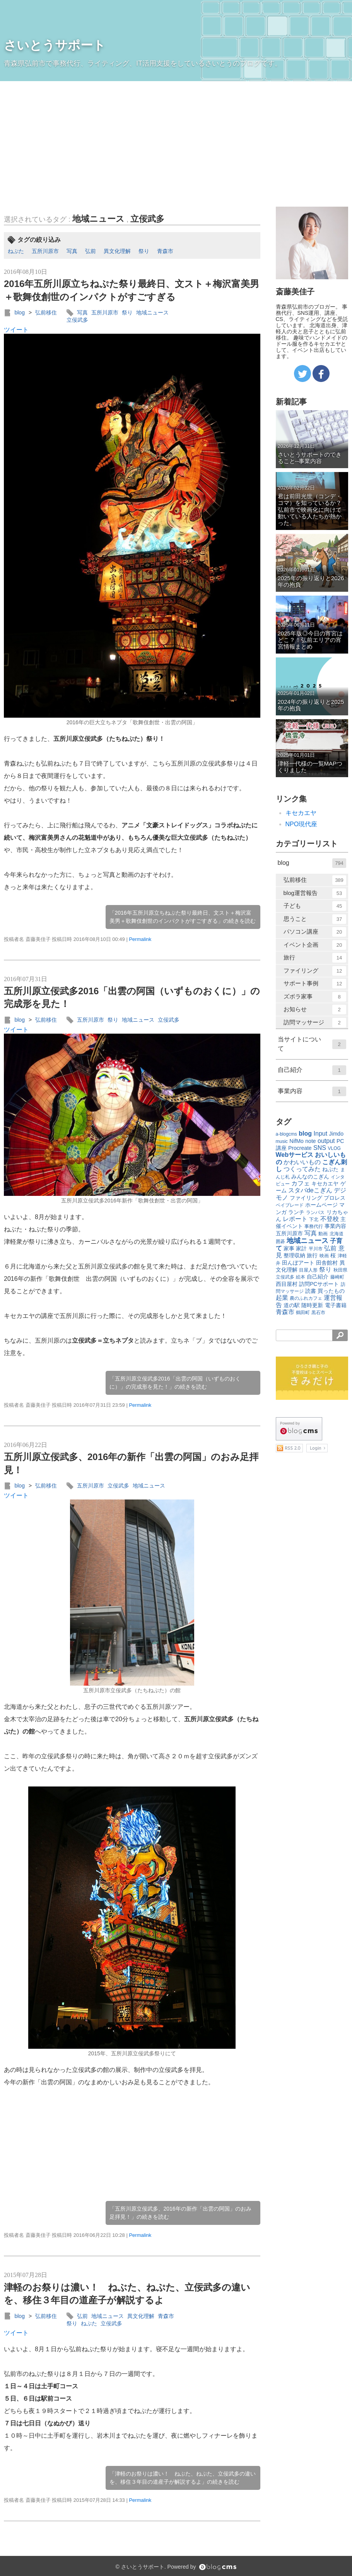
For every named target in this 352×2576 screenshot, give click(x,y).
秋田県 (340, 1270)
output (326, 1141)
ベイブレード (290, 1205)
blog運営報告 (315, 893)
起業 (282, 1297)
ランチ (296, 1212)
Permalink (140, 939)
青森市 (165, 251)
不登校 (329, 1219)
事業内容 (312, 1091)
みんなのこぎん (310, 1176)
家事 (289, 1248)
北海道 (336, 1233)
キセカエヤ (300, 813)
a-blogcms (286, 1134)
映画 (324, 1255)
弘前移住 (46, 312)
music (282, 1141)
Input (321, 1133)
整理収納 (294, 1255)
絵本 (300, 1277)
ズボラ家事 (315, 997)
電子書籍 (336, 1305)
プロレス (334, 1198)
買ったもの (331, 1291)
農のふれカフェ (306, 1298)
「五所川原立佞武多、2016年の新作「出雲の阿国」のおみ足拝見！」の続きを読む (180, 2213)
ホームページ (321, 1205)
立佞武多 (147, 219)
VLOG (334, 1148)
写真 (72, 251)
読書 (310, 1291)
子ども (315, 906)
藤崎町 (337, 1277)
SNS (319, 1148)
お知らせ (315, 1009)
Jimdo (336, 1134)
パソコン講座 (315, 932)
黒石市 (318, 1312)
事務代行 (313, 1226)
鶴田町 (303, 1312)
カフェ (300, 1183)
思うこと (315, 919)
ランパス (315, 1212)
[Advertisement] (176, 139)
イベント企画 (315, 945)
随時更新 (312, 1305)
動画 (323, 1233)
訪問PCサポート (319, 1284)
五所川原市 (45, 251)
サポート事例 (315, 983)
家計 (301, 1248)
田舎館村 (327, 1263)
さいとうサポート (55, 45)
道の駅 (292, 1305)
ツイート (16, 329)
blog (19, 312)
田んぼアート (298, 1263)
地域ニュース (98, 219)
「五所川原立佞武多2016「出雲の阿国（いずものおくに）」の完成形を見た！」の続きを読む (175, 1382)
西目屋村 (286, 1284)
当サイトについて (312, 1044)
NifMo (296, 1141)
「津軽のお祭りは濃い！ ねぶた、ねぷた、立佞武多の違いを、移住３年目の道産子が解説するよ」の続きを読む (182, 2478)
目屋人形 (308, 1270)
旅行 (315, 958)
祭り (143, 251)
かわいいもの (302, 1162)
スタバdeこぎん (310, 1190)
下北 (313, 1219)
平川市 (316, 1248)
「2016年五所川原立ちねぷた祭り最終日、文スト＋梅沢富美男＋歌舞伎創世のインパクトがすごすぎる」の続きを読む (182, 917)
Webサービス (294, 1154)
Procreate (300, 1148)
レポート (295, 1219)
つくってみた (302, 1169)
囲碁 (280, 1241)
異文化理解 (117, 251)
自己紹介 (312, 1070)
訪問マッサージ (315, 1022)
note (310, 1141)
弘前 (90, 251)
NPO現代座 (301, 824)
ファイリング (315, 971)
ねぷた (16, 251)
